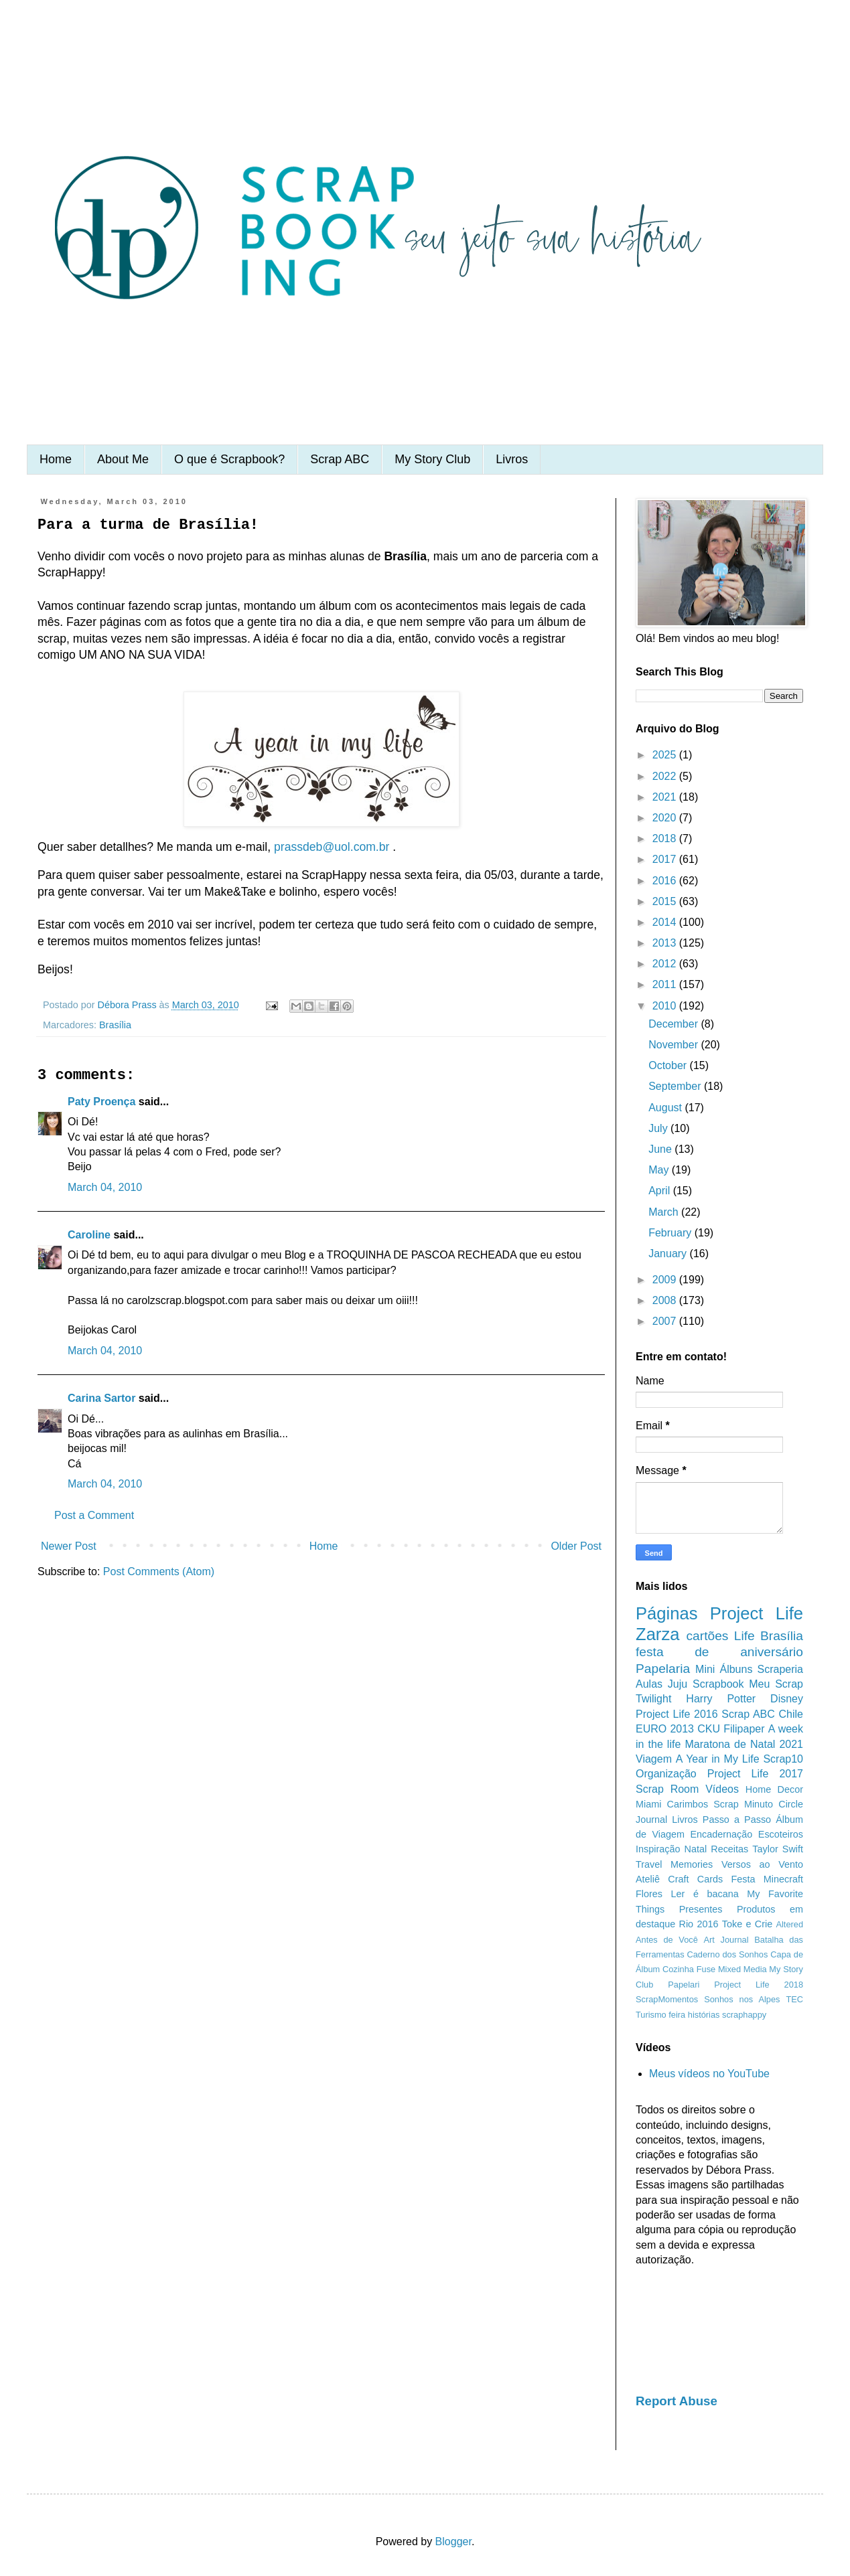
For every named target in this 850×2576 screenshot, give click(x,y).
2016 (665, 880)
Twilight (653, 1698)
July (659, 1128)
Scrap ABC (339, 459)
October (668, 1065)
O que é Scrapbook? (229, 459)
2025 (665, 754)
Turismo (651, 2015)
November (674, 1044)
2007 (665, 1321)
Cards (710, 1879)
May (660, 1170)
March (664, 1212)
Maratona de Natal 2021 (744, 1744)
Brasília (115, 1025)
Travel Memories (674, 1864)
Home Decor (774, 1789)
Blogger (453, 2541)
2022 (665, 776)
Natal (696, 1849)
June (661, 1149)
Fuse (706, 1969)
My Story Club (432, 459)
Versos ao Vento (762, 1864)
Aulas (649, 1684)
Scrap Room (667, 1789)
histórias (704, 2015)
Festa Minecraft (767, 1879)
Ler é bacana (705, 1893)
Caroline (89, 1234)
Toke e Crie (747, 1924)
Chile (791, 1714)
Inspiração (658, 1849)
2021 (665, 797)
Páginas (667, 1613)
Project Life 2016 (677, 1714)
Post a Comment (94, 1515)
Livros (512, 459)
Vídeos (722, 1789)
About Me (123, 459)
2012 (665, 963)
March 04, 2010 (105, 1187)
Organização (666, 1773)
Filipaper (743, 1729)
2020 (665, 817)
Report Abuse (676, 2401)
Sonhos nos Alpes (742, 1999)
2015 (665, 901)
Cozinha (678, 1969)
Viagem (654, 1759)
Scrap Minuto (743, 1804)
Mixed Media (742, 1969)
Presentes (701, 1909)
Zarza (657, 1634)
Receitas (729, 1849)
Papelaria (663, 1669)
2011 (665, 984)
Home (56, 459)
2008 (665, 1300)
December (674, 1024)
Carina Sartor (101, 1398)
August (666, 1107)
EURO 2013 (665, 1729)
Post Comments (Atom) (158, 1571)
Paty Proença (101, 1101)
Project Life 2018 (758, 1985)
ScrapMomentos (667, 1999)
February (671, 1232)
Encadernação (722, 1834)
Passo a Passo (737, 1819)
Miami (648, 1804)
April (660, 1190)
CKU (708, 1729)
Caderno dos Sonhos (727, 1954)
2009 (665, 1279)
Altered (789, 1924)
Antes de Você (667, 1940)
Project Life (756, 1613)
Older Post (576, 1546)
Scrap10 (783, 1759)
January (668, 1253)
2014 (665, 922)
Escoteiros (780, 1834)
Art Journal (726, 1940)
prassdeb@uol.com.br (331, 847)
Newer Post (68, 1546)
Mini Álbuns (723, 1669)
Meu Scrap (776, 1684)
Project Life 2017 (755, 1773)
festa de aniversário (719, 1652)
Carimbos (688, 1804)
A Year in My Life (718, 1759)
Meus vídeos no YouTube (709, 2073)
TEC (794, 1999)
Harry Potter (721, 1698)
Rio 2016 (699, 1924)
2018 (665, 838)
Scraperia (780, 1669)
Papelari (683, 1985)
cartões (708, 1636)
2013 (665, 943)
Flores (649, 1893)
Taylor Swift (777, 1849)
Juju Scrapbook (706, 1684)
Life (744, 1636)
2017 (665, 859)
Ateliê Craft (662, 1879)
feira (676, 2015)
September (676, 1086)
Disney (786, 1698)
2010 (665, 1006)
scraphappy (744, 2015)
